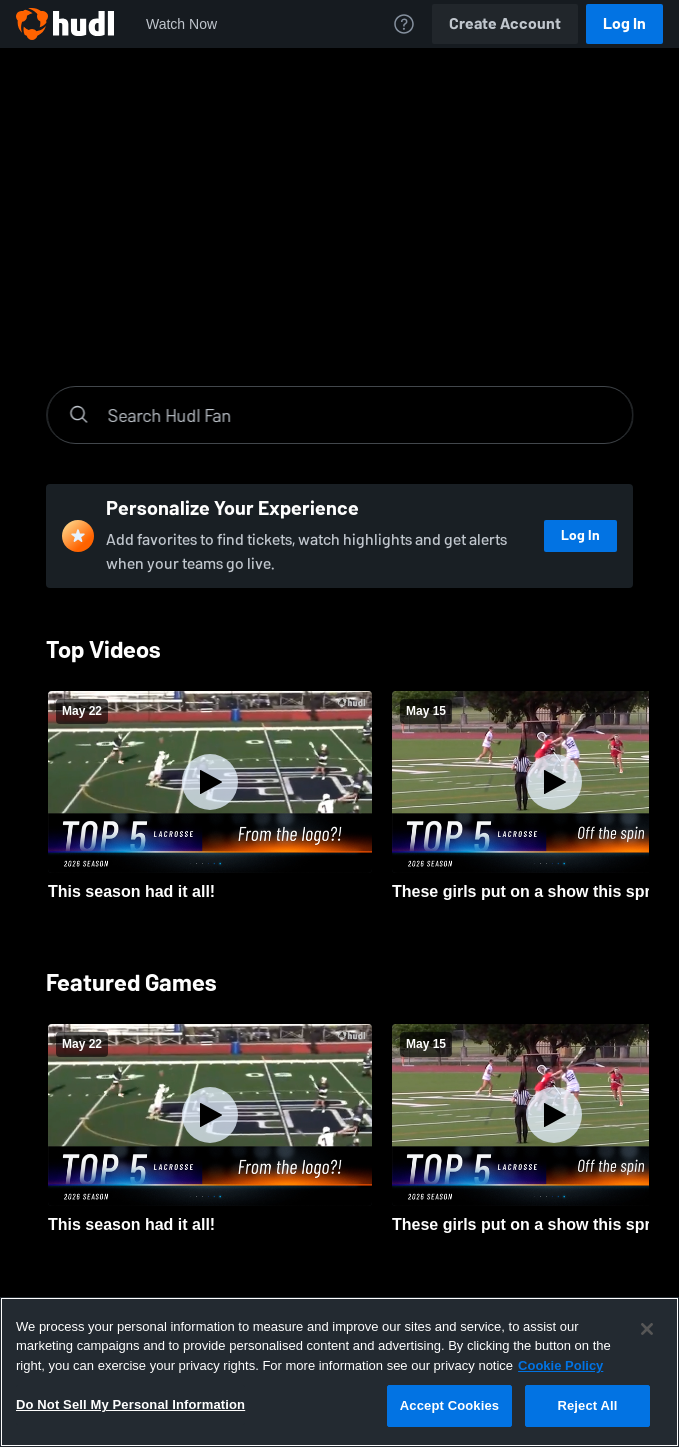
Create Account (505, 23)
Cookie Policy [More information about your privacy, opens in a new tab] (560, 1365)
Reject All (587, 1405)
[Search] (359, 415)
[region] (339, 1372)
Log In (624, 23)
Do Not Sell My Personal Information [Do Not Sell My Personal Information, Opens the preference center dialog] (130, 1404)
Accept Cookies (449, 1405)
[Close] (647, 1329)
